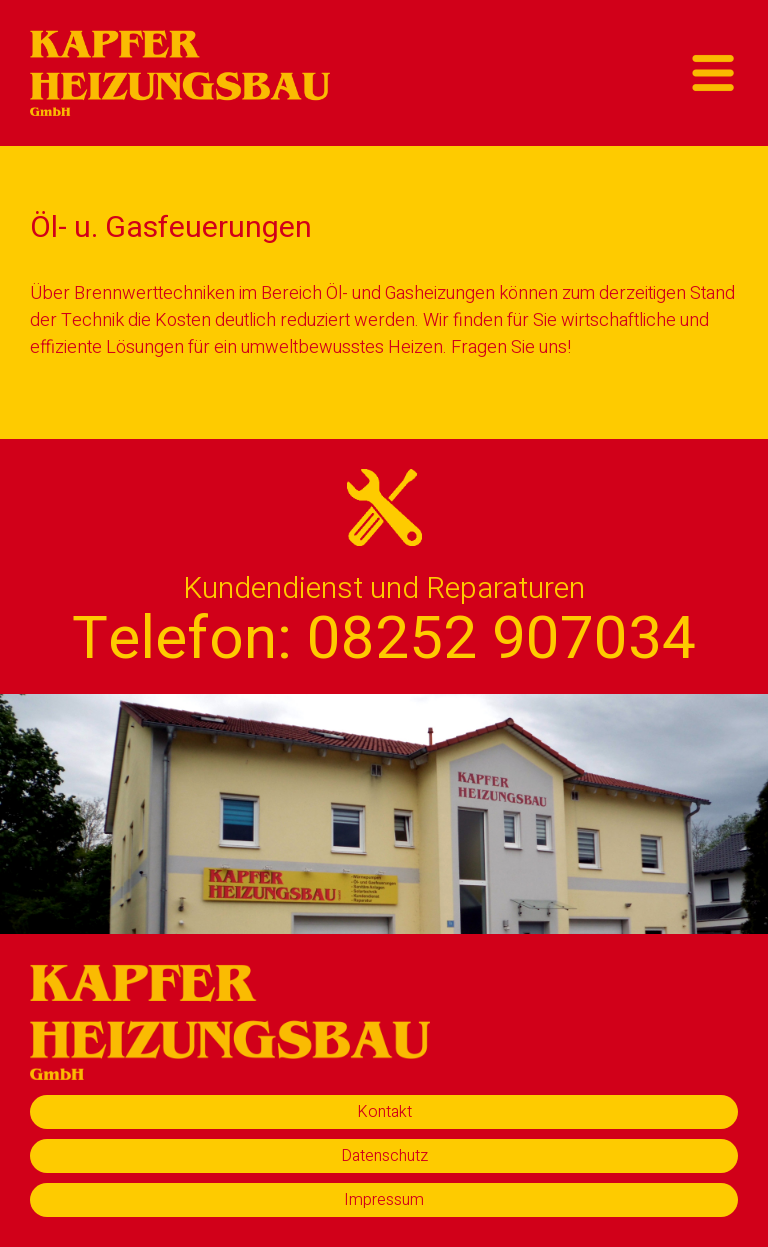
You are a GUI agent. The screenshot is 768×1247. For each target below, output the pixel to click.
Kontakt (384, 1112)
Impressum (384, 1200)
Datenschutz (384, 1156)
